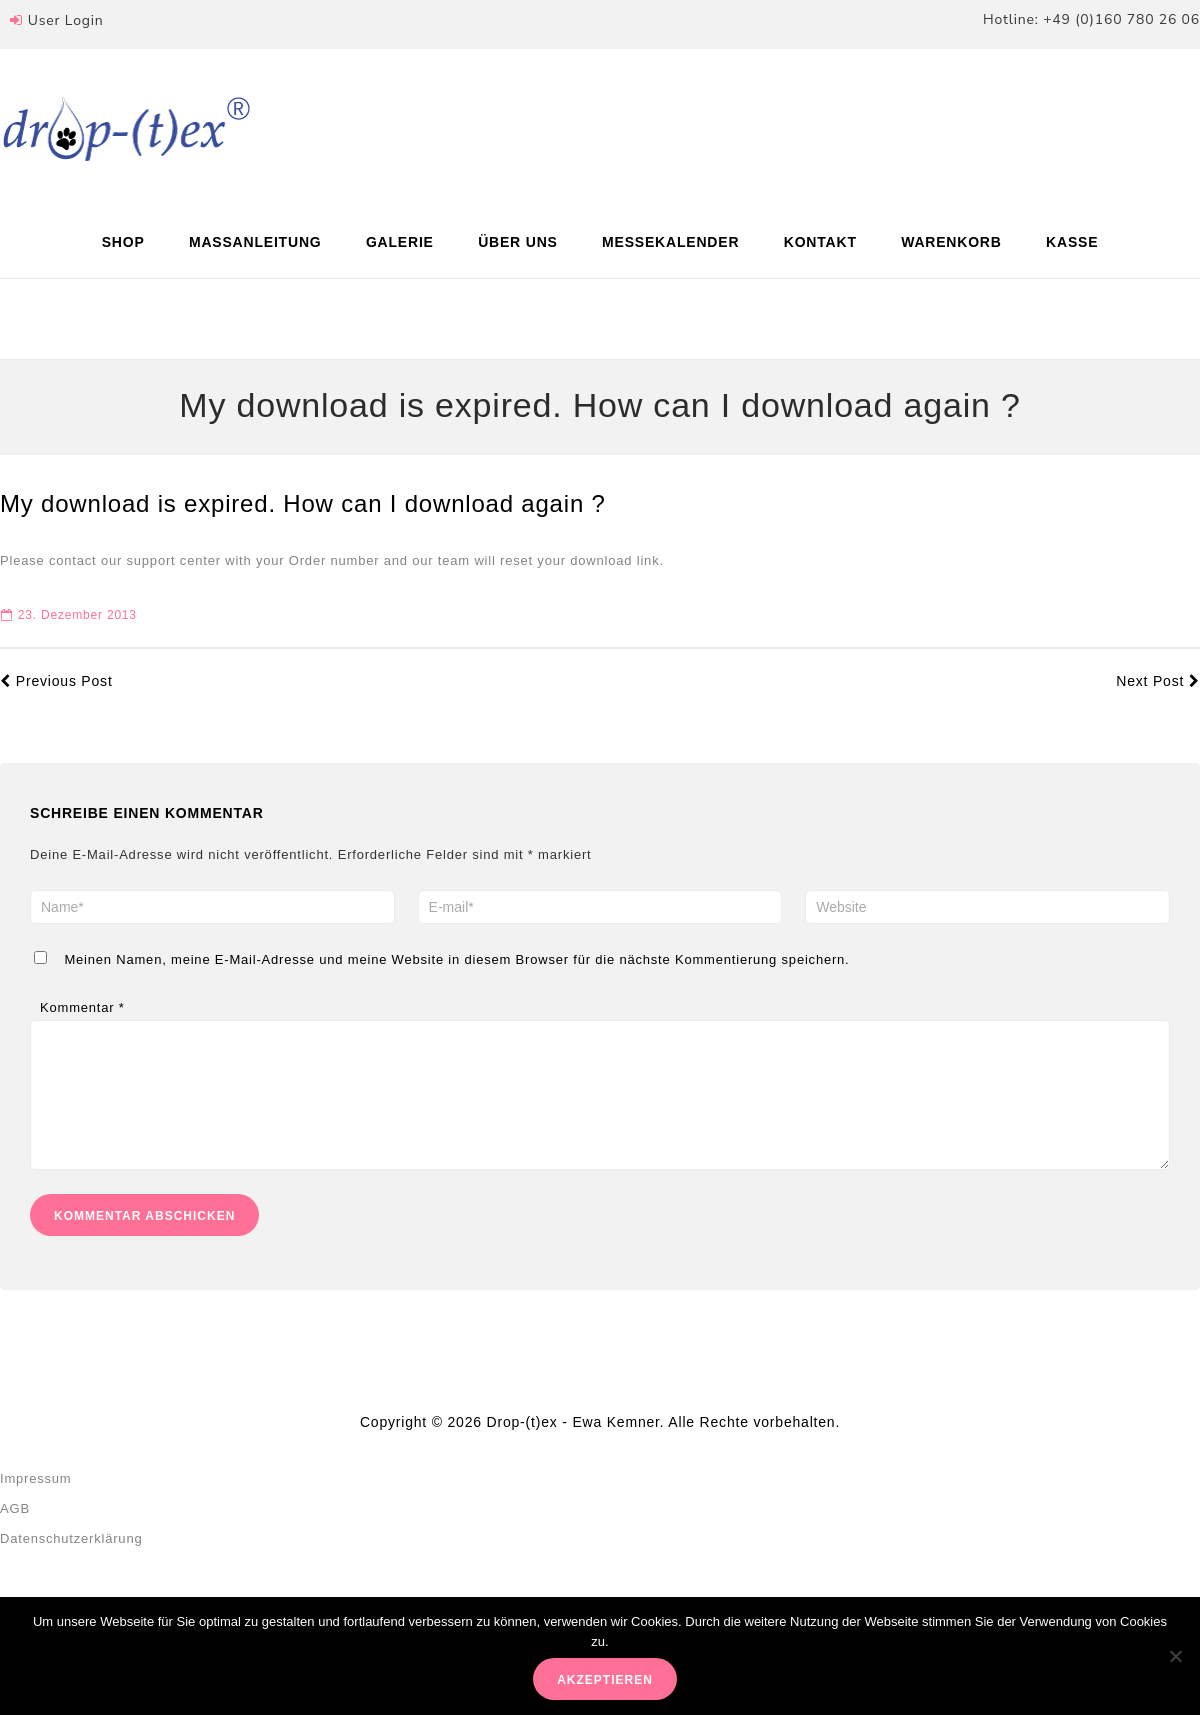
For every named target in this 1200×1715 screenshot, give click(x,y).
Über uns (518, 242)
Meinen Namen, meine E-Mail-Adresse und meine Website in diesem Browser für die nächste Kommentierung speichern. (456, 959)
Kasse (1072, 242)
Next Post (1158, 681)
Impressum (36, 1498)
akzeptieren (605, 1680)
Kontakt (820, 242)
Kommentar (82, 1007)
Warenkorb (951, 242)
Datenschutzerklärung (71, 1558)
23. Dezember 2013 (69, 615)
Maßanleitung (255, 242)
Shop (123, 242)
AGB (15, 1528)
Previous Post (56, 681)
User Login (66, 20)
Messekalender (670, 242)
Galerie (400, 242)
